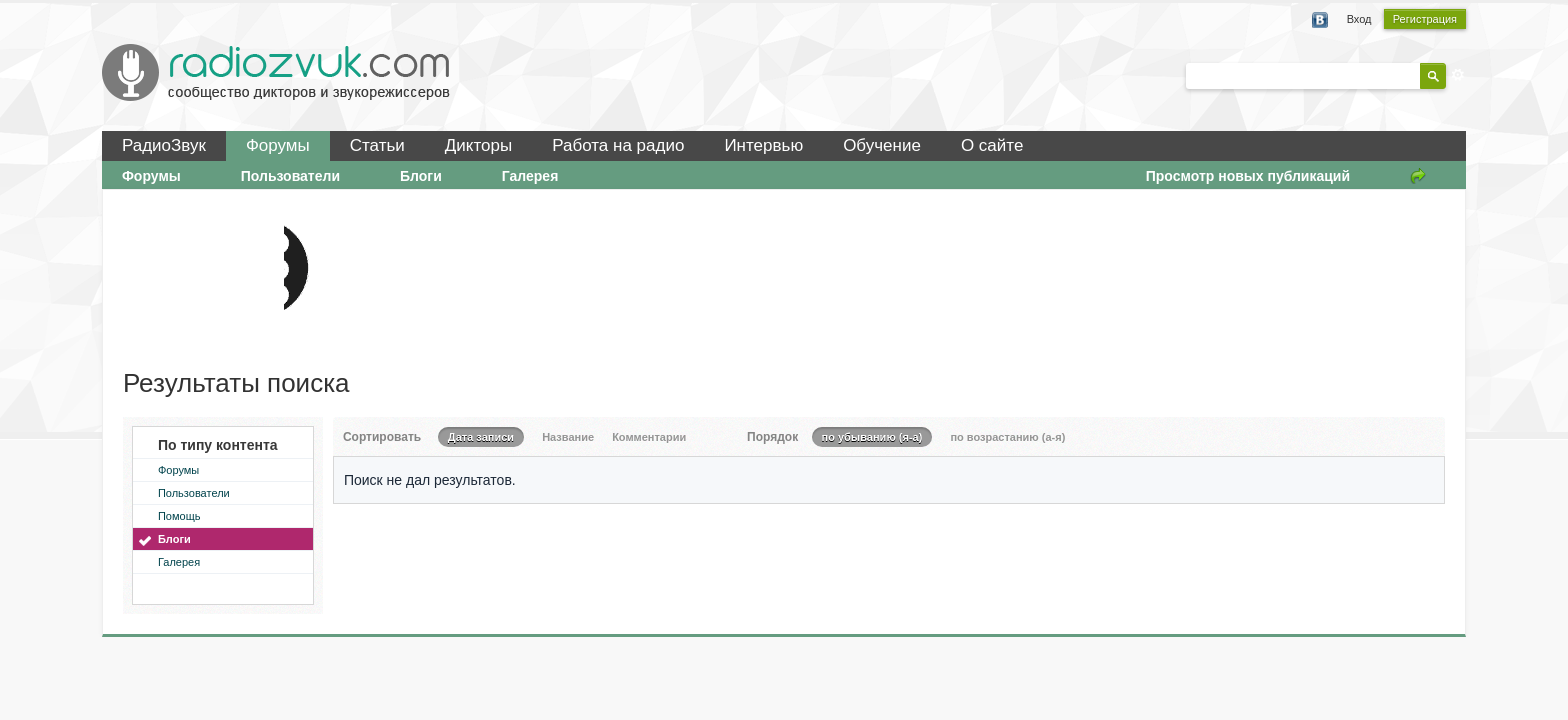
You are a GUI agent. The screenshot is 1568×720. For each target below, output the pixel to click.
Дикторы (478, 145)
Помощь (179, 516)
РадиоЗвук (164, 145)
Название (568, 437)
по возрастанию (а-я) (1007, 437)
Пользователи (290, 176)
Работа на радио (618, 145)
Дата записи (481, 437)
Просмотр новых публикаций (1248, 176)
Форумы (278, 145)
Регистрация (1425, 19)
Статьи (377, 145)
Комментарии (649, 437)
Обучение (882, 145)
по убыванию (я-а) (872, 437)
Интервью (763, 145)
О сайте (992, 145)
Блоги (421, 176)
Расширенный (1458, 75)
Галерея (530, 176)
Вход (1359, 19)
